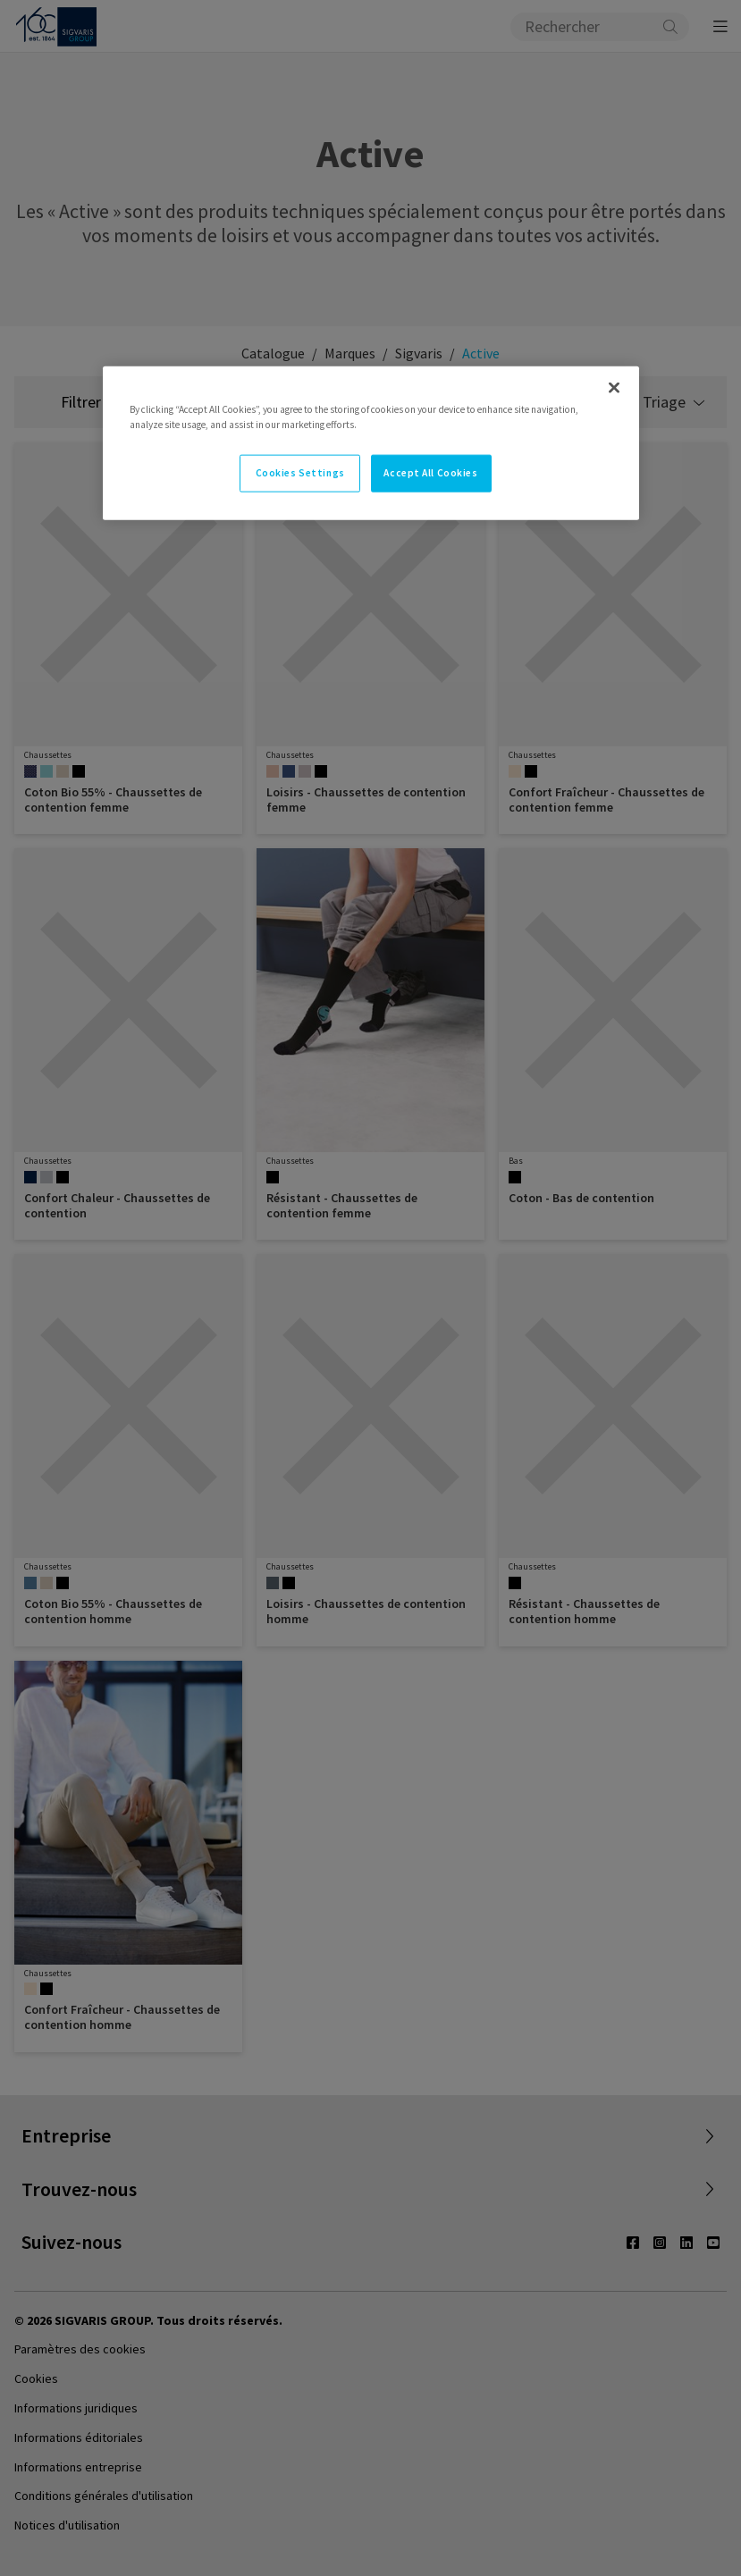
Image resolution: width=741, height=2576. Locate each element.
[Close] (614, 388)
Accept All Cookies (430, 473)
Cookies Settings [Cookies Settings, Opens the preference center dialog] (300, 473)
